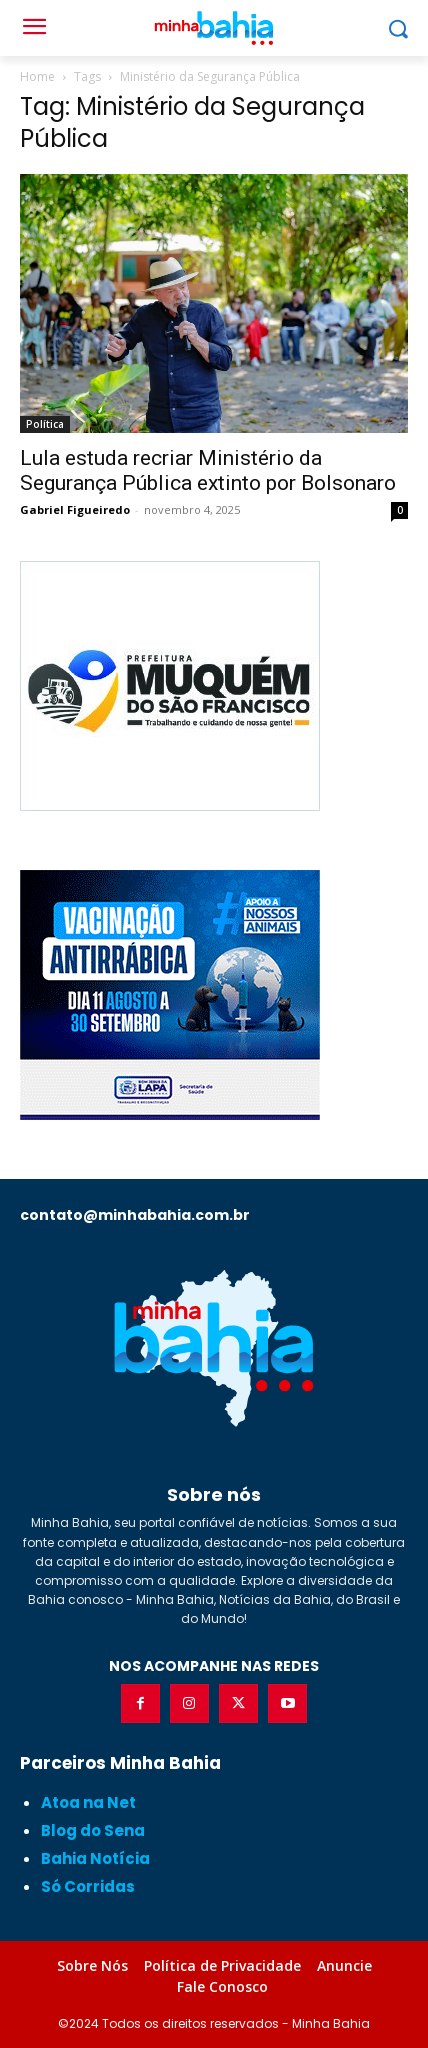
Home (37, 76)
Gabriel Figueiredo (75, 509)
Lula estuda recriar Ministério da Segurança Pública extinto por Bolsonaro (208, 470)
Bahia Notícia (95, 1858)
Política (45, 424)
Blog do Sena (93, 1830)
